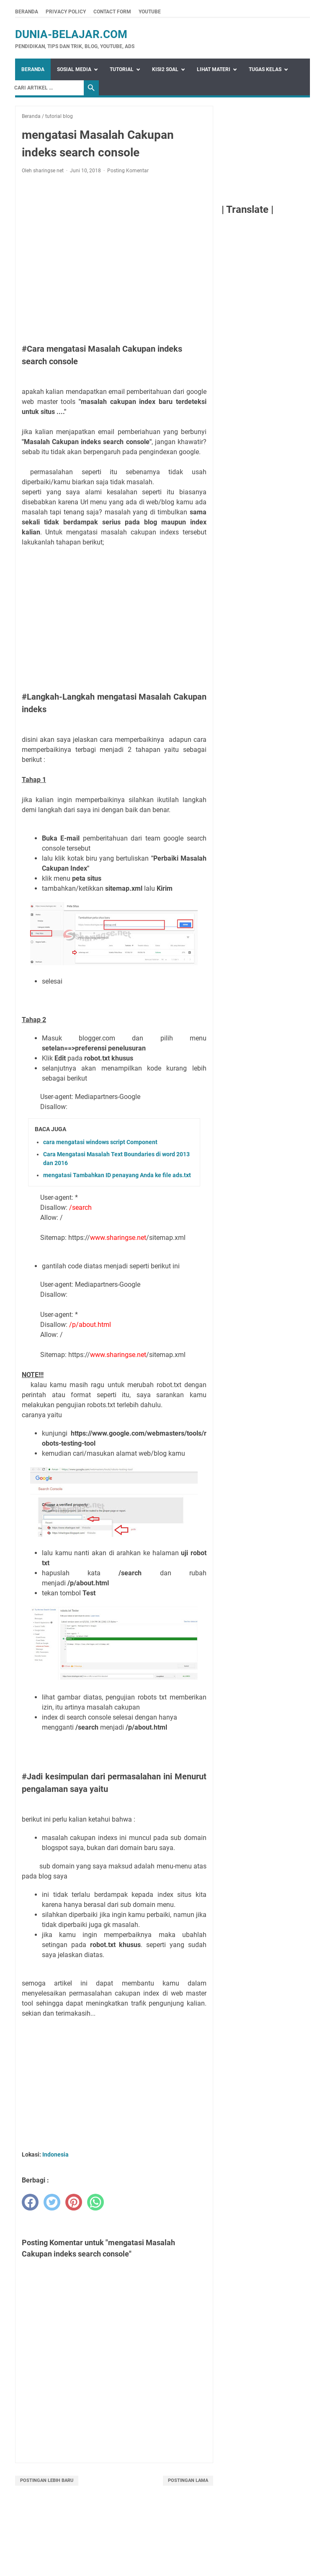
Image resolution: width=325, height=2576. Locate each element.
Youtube (150, 12)
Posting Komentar (128, 171)
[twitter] (52, 2202)
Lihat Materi (213, 69)
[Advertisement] (114, 258)
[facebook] (30, 2202)
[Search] (47, 87)
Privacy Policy (66, 12)
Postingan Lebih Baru (46, 2480)
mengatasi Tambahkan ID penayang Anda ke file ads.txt (117, 1175)
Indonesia (55, 2154)
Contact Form (112, 12)
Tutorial (122, 69)
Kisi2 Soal (165, 69)
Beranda (26, 12)
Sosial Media (74, 69)
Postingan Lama (188, 2480)
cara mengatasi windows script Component (100, 1142)
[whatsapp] (95, 2202)
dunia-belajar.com (71, 34)
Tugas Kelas (265, 69)
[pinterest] (73, 2202)
